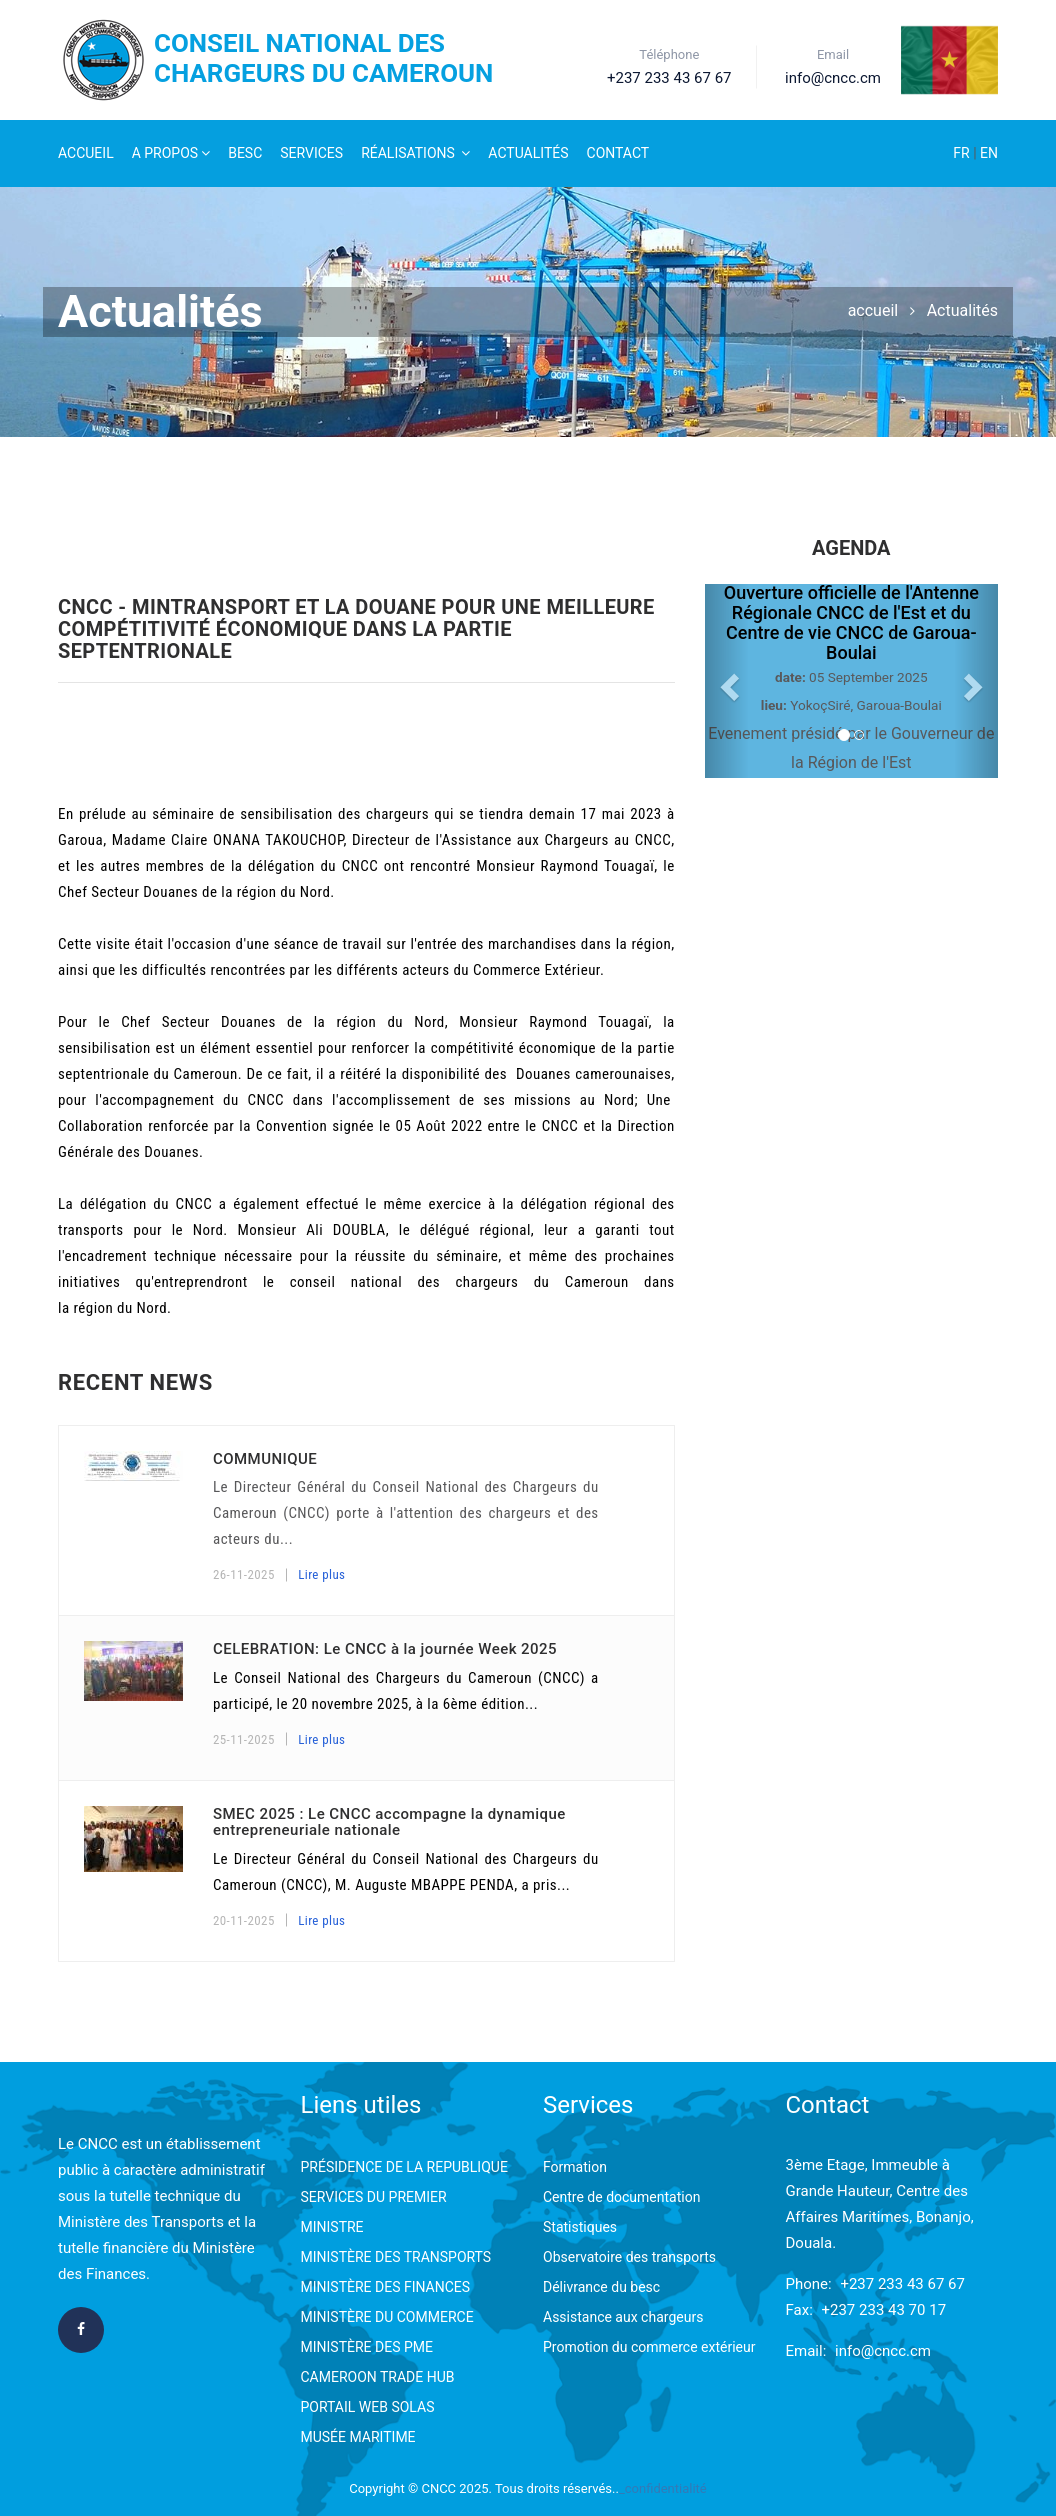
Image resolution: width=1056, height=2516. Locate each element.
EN (989, 153)
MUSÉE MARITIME (358, 2437)
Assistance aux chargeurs (623, 2317)
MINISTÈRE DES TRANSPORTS (396, 2257)
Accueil (86, 153)
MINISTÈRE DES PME (367, 2347)
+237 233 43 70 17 (884, 2310)
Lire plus (321, 1574)
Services (311, 153)
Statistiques (580, 2227)
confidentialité (666, 2488)
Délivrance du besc (601, 2287)
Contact (618, 153)
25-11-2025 (244, 1739)
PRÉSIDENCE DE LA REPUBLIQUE (404, 2167)
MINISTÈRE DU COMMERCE (387, 2317)
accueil (873, 310)
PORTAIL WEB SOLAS (368, 2407)
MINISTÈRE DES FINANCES (386, 2287)
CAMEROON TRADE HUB (378, 2377)
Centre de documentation (621, 2197)
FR (963, 153)
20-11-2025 (244, 1920)
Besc (245, 153)
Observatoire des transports (629, 2257)
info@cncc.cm (883, 2351)
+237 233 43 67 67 (902, 2284)
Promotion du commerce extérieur (649, 2347)
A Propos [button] (171, 153)
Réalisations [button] (415, 153)
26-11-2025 (244, 1574)
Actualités (528, 153)
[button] (727, 681)
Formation (575, 2167)
